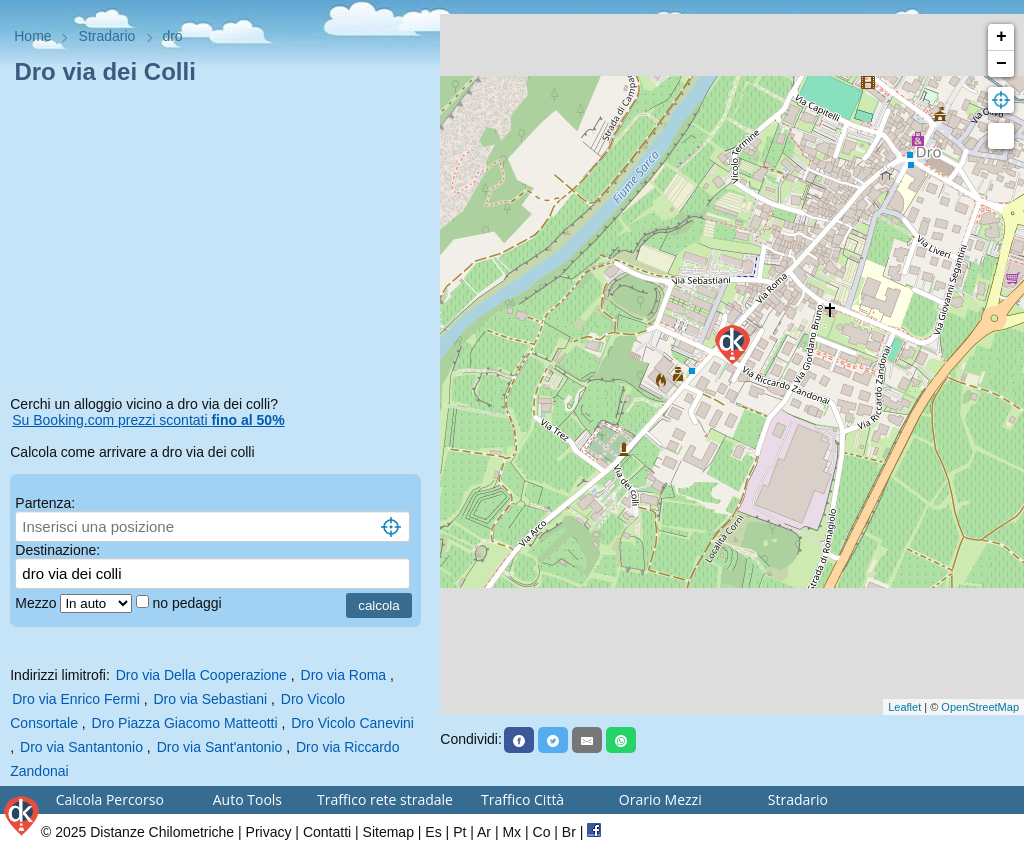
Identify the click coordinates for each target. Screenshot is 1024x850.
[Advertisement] (220, 244)
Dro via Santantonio (81, 747)
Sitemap (388, 832)
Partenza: (45, 503)
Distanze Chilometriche (162, 832)
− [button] (1001, 64)
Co (542, 832)
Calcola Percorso (110, 799)
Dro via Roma (344, 675)
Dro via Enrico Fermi (76, 699)
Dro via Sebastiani (211, 699)
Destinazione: (57, 550)
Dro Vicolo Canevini (352, 723)
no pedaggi (188, 603)
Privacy (269, 832)
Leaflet (904, 707)
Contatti (327, 832)
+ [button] (1001, 37)
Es (433, 832)
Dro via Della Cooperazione (201, 675)
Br (569, 832)
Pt (459, 832)
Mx (511, 832)
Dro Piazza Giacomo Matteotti (185, 723)
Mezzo (37, 603)
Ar (484, 832)
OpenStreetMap (980, 707)
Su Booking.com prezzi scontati (148, 420)
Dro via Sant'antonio (220, 747)
